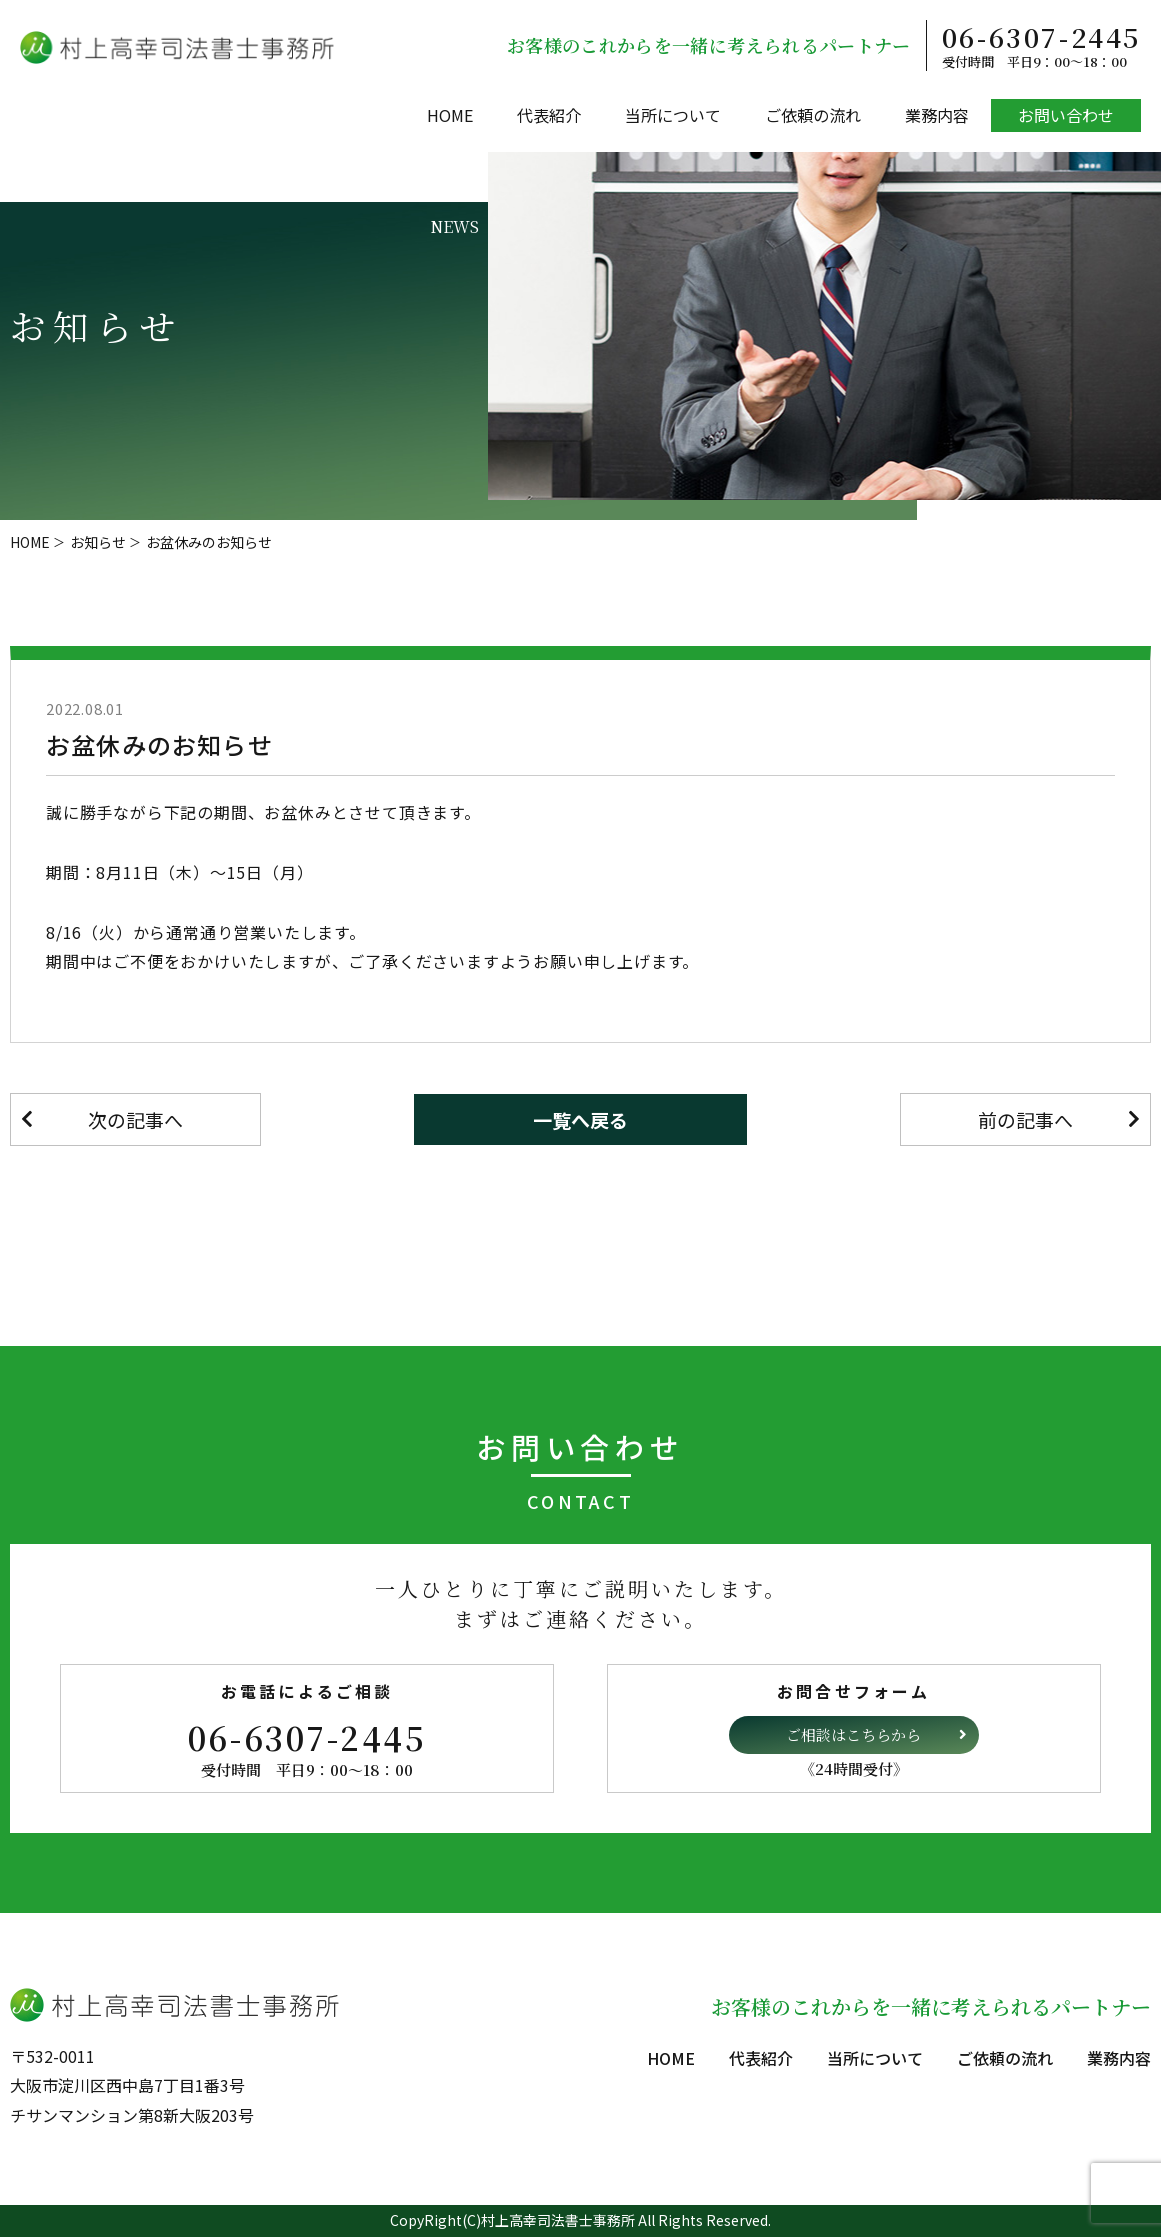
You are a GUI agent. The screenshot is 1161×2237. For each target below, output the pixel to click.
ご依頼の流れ (813, 115)
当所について (673, 115)
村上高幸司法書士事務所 (558, 2220)
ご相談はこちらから (853, 1734)
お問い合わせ (1066, 115)
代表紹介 (549, 115)
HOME (450, 115)
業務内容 (937, 115)
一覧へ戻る (580, 1119)
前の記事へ (1025, 1119)
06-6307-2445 (1041, 45)
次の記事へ (135, 1119)
